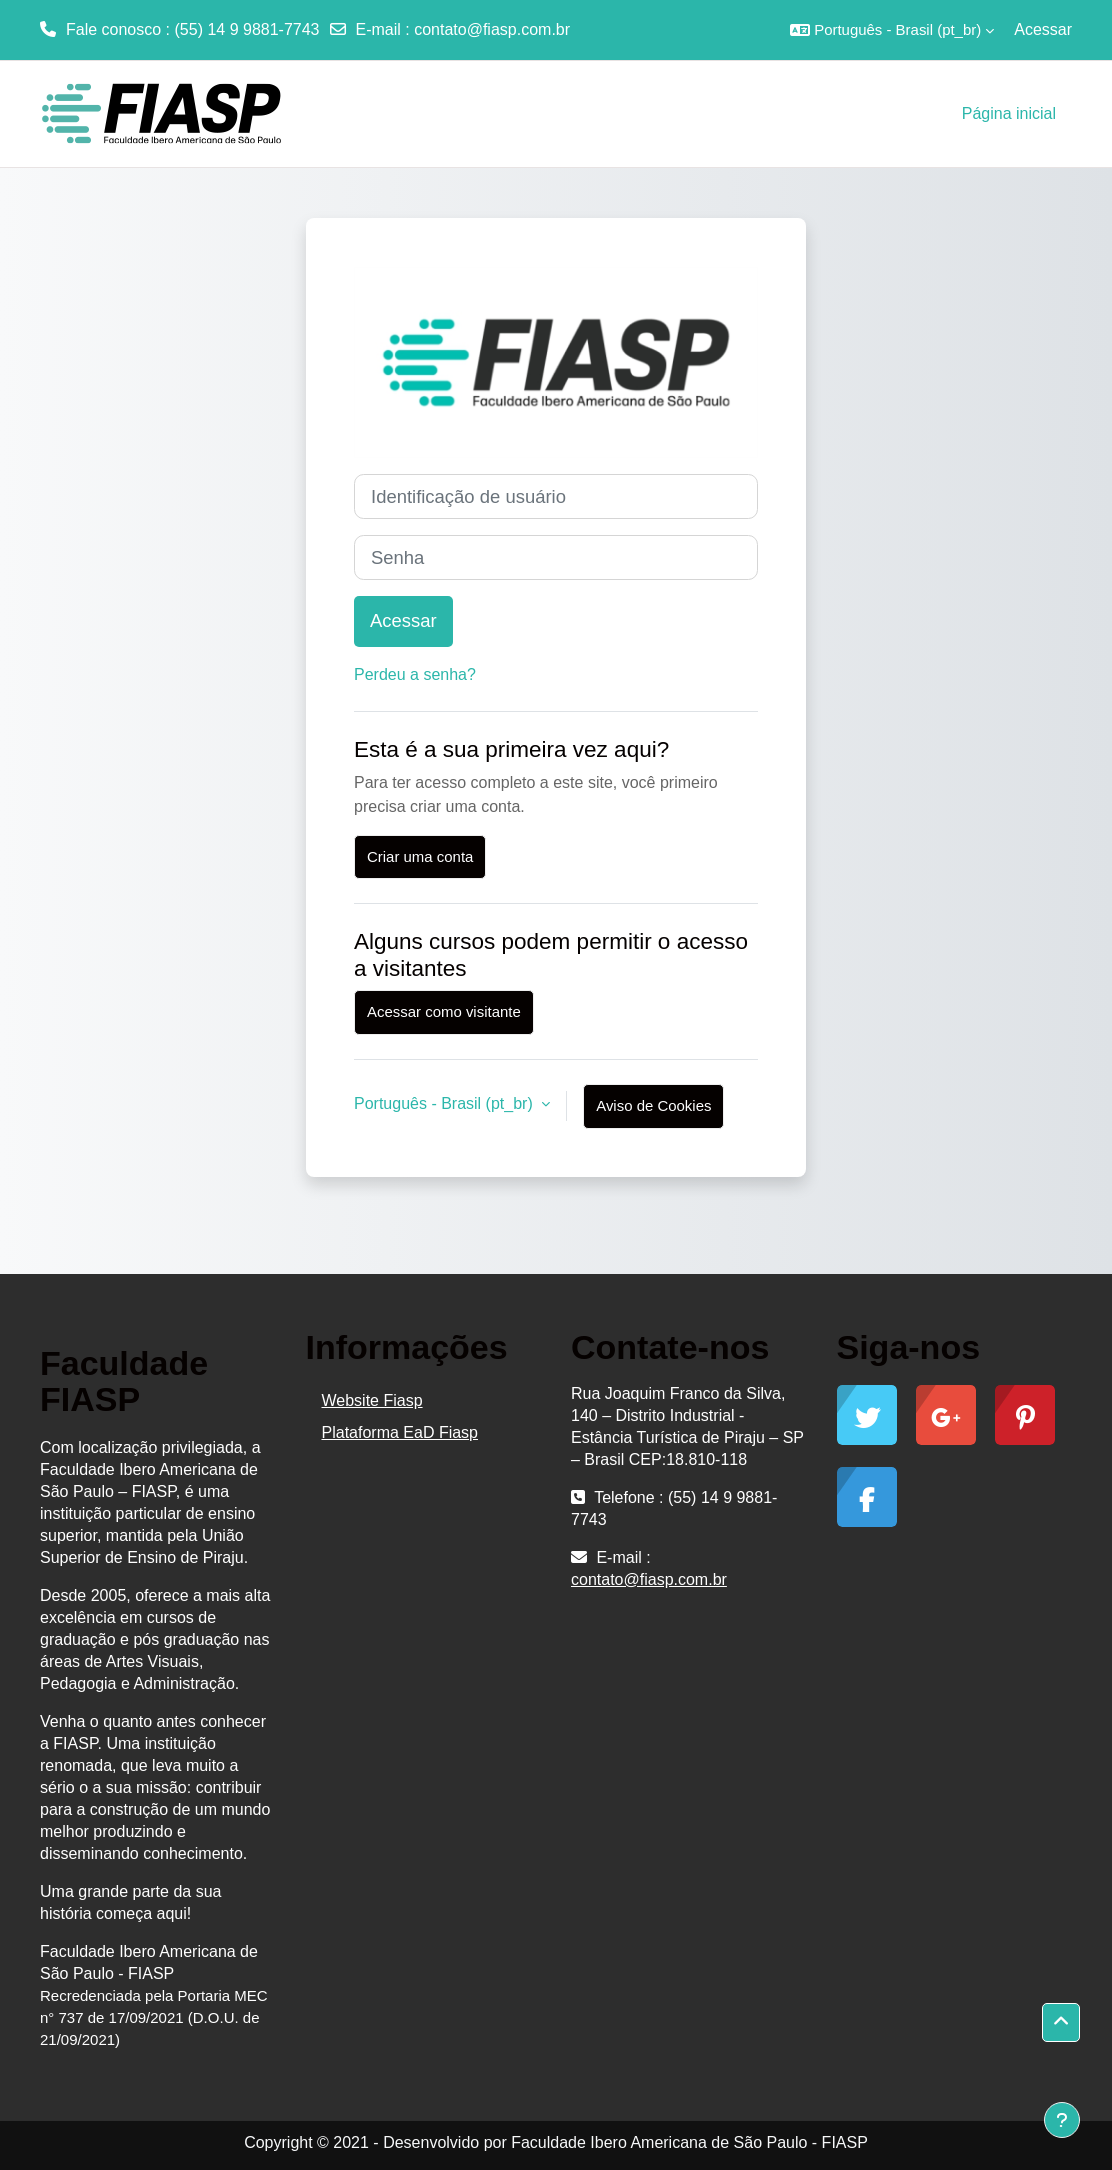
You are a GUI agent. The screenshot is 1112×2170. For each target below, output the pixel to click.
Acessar (1043, 29)
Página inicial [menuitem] (1009, 113)
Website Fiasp (372, 1400)
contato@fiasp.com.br (492, 29)
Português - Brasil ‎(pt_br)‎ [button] (445, 1103)
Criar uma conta (420, 856)
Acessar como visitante (444, 1011)
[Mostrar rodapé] (1062, 2120)
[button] (892, 30)
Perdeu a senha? (415, 674)
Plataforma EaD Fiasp (400, 1432)
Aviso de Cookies (653, 1105)
